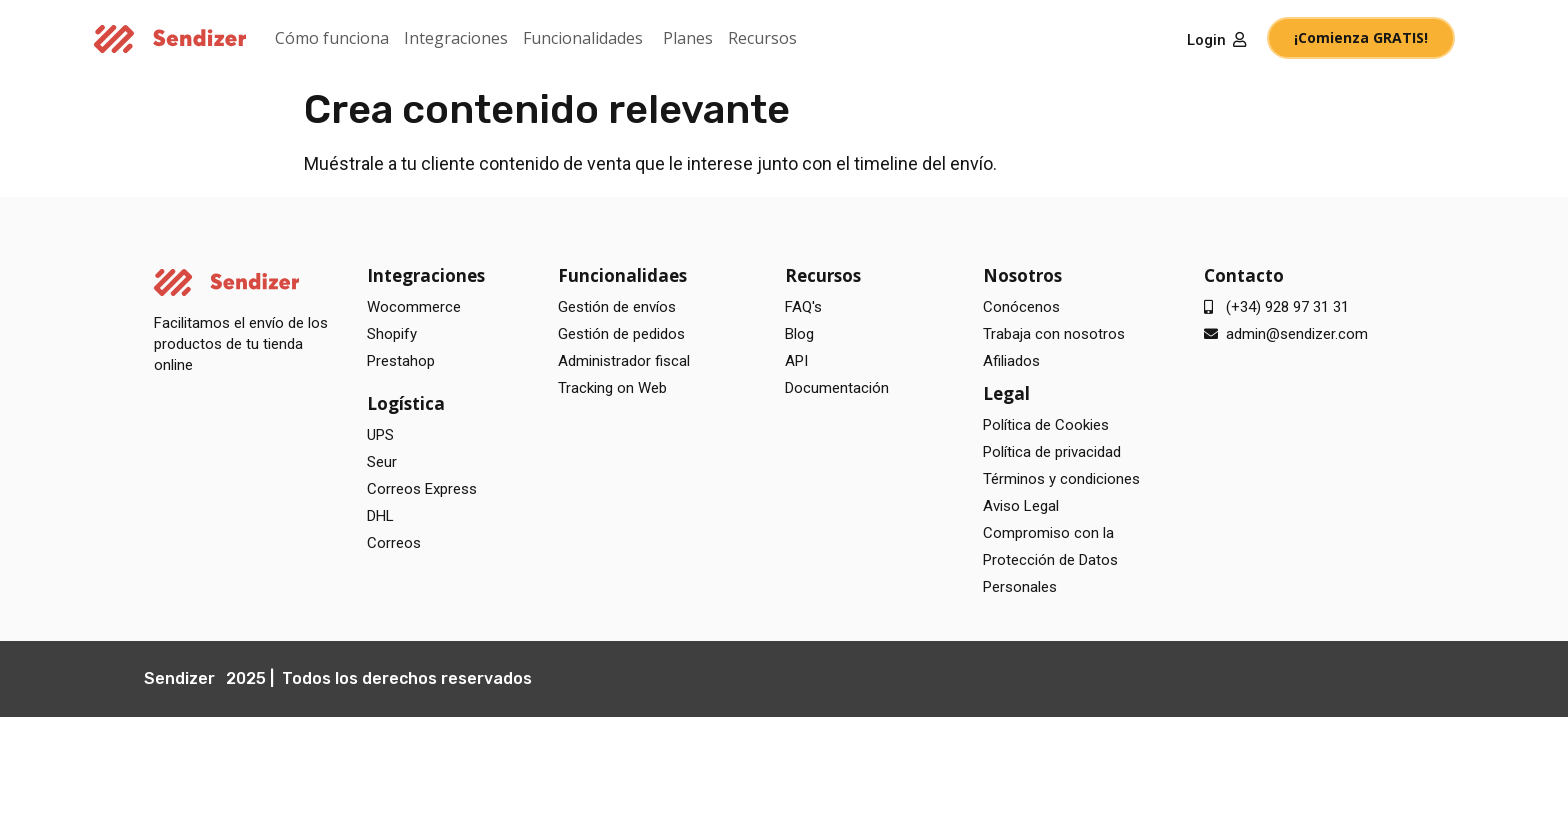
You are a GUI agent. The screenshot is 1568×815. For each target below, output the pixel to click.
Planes (688, 38)
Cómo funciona (332, 38)
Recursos (762, 38)
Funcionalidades (583, 38)
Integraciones (456, 38)
